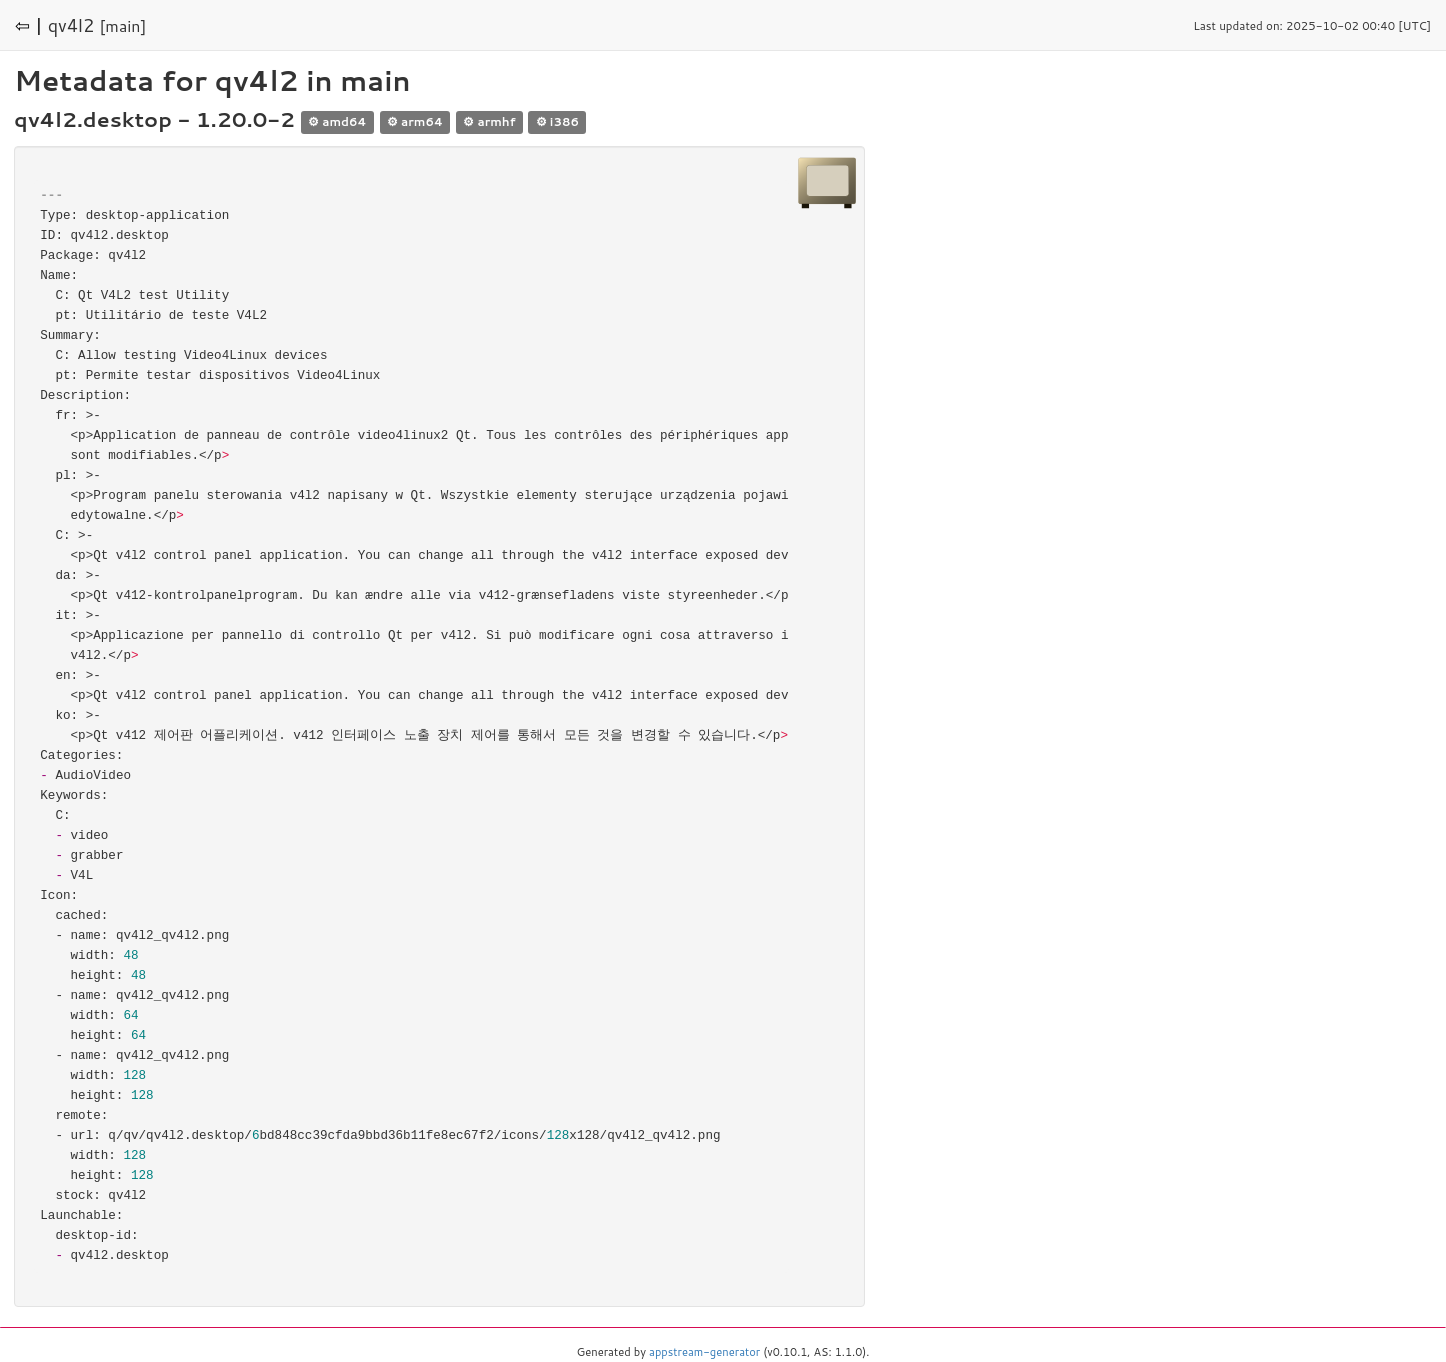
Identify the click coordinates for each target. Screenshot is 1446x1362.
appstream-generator (704, 1352)
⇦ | (29, 25)
